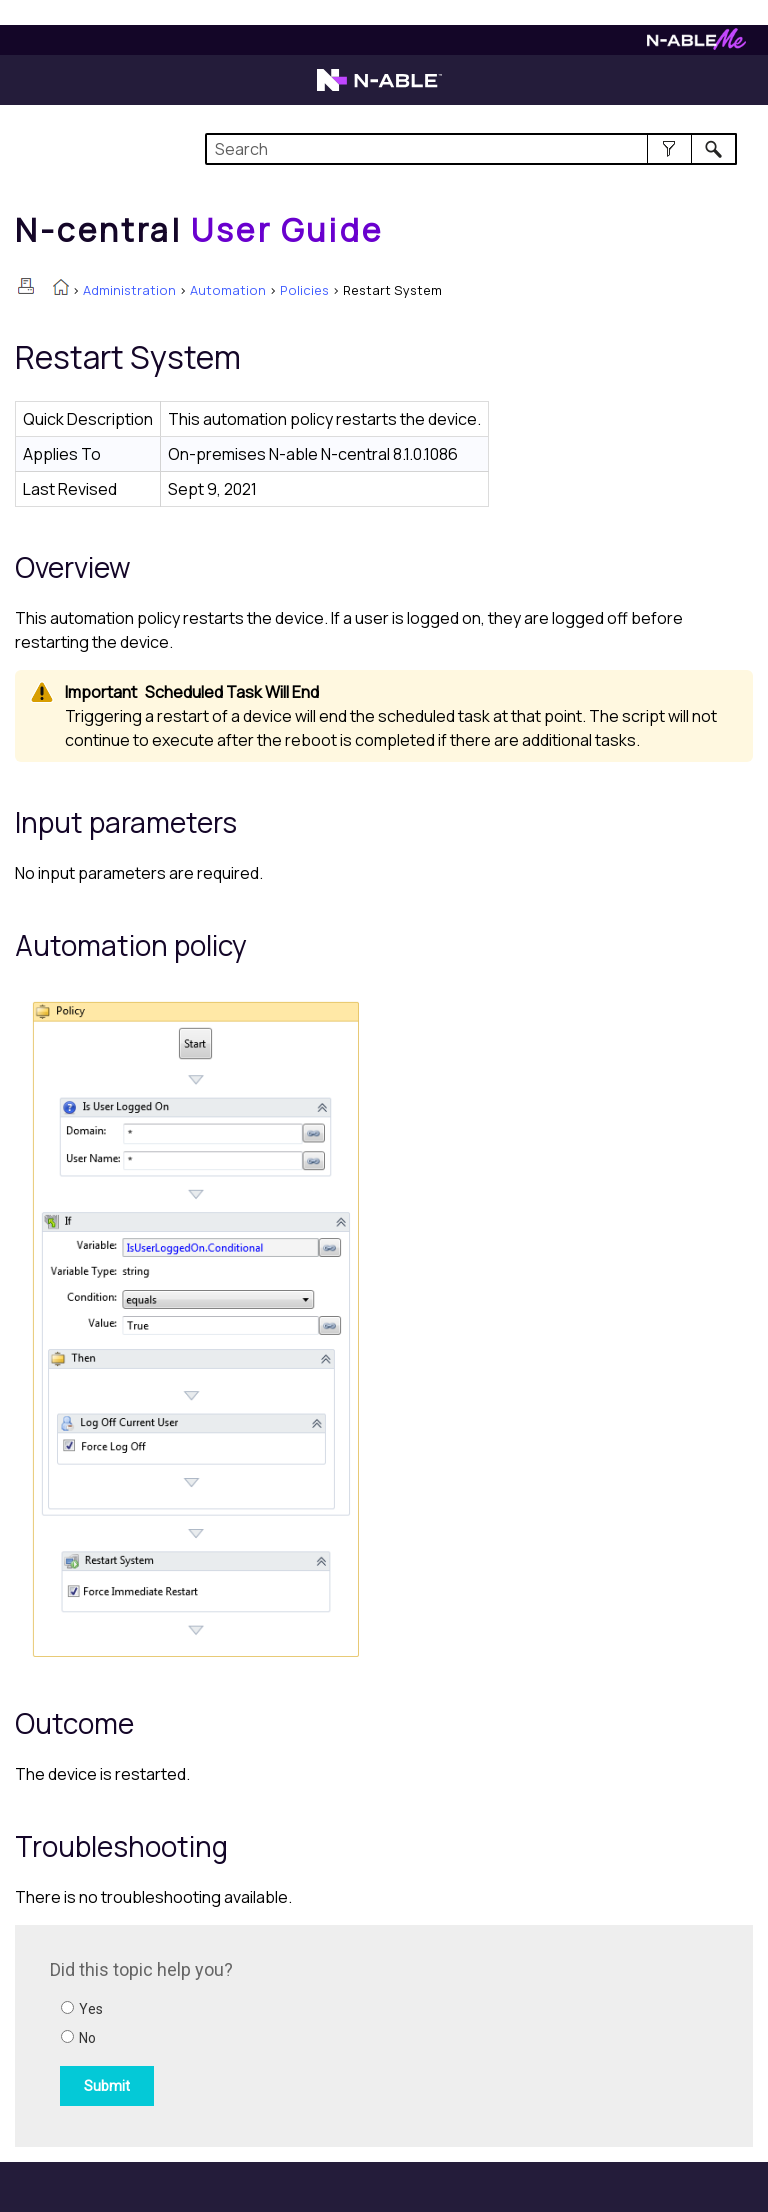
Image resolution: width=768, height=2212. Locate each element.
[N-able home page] (379, 89)
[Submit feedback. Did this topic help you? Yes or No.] (320, 2033)
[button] (669, 149)
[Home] (199, 230)
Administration (129, 290)
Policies (304, 290)
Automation (228, 290)
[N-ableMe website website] (696, 44)
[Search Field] (470, 149)
